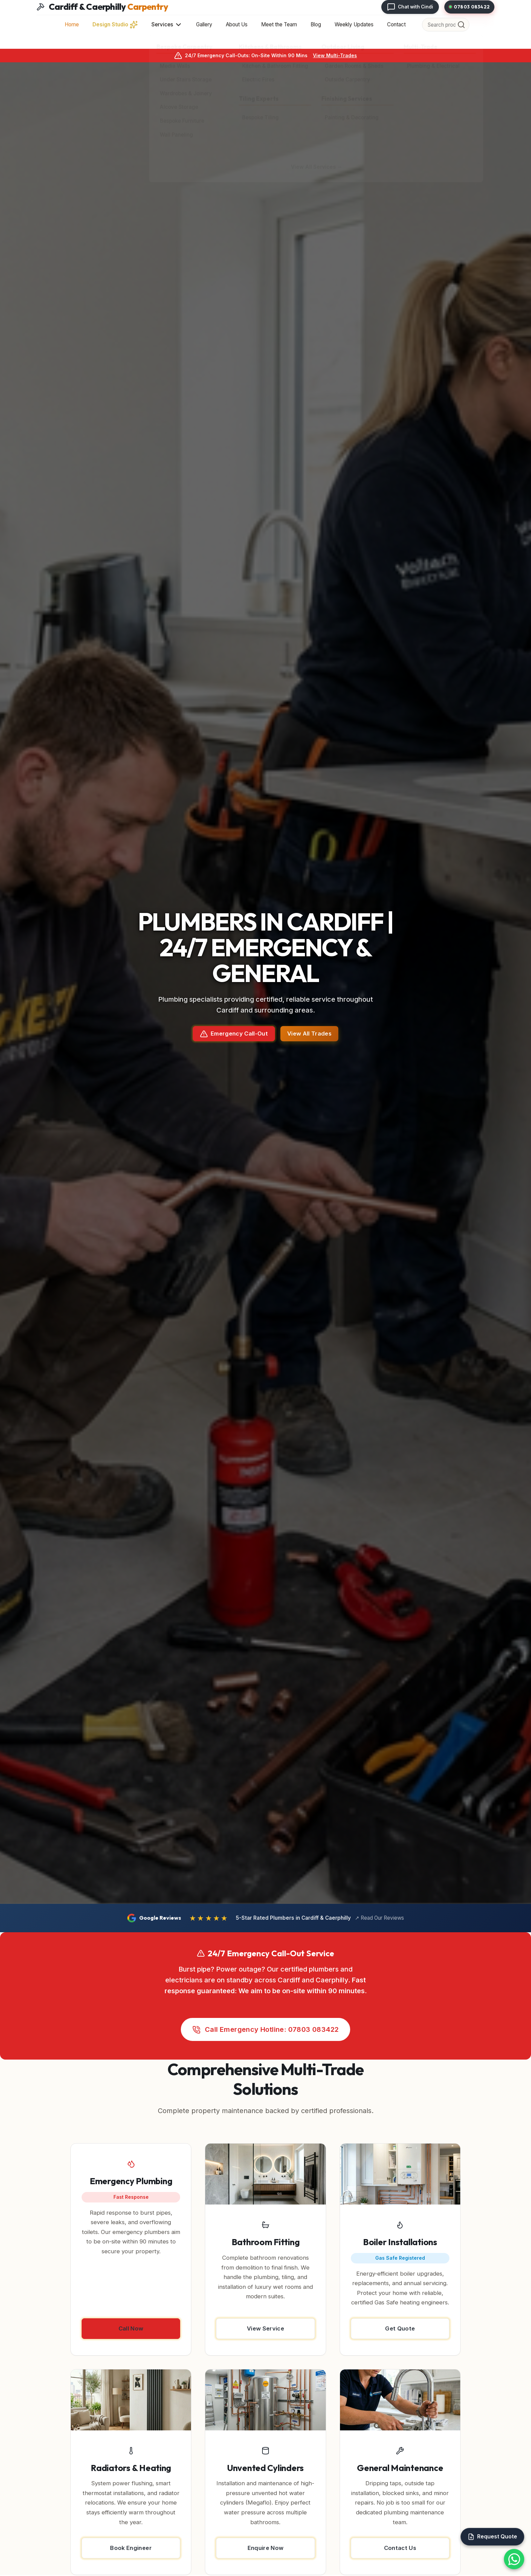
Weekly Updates (354, 25)
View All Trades (309, 1033)
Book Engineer (130, 2548)
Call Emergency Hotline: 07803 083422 (265, 2029)
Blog (316, 25)
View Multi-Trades (335, 55)
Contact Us (400, 2548)
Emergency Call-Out (234, 1034)
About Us (237, 25)
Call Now (131, 2328)
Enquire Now (266, 2548)
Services (167, 25)
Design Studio (115, 25)
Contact (396, 25)
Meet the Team (279, 25)
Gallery (204, 25)
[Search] (461, 25)
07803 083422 (469, 7)
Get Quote (400, 2328)
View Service (265, 2328)
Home (72, 25)
